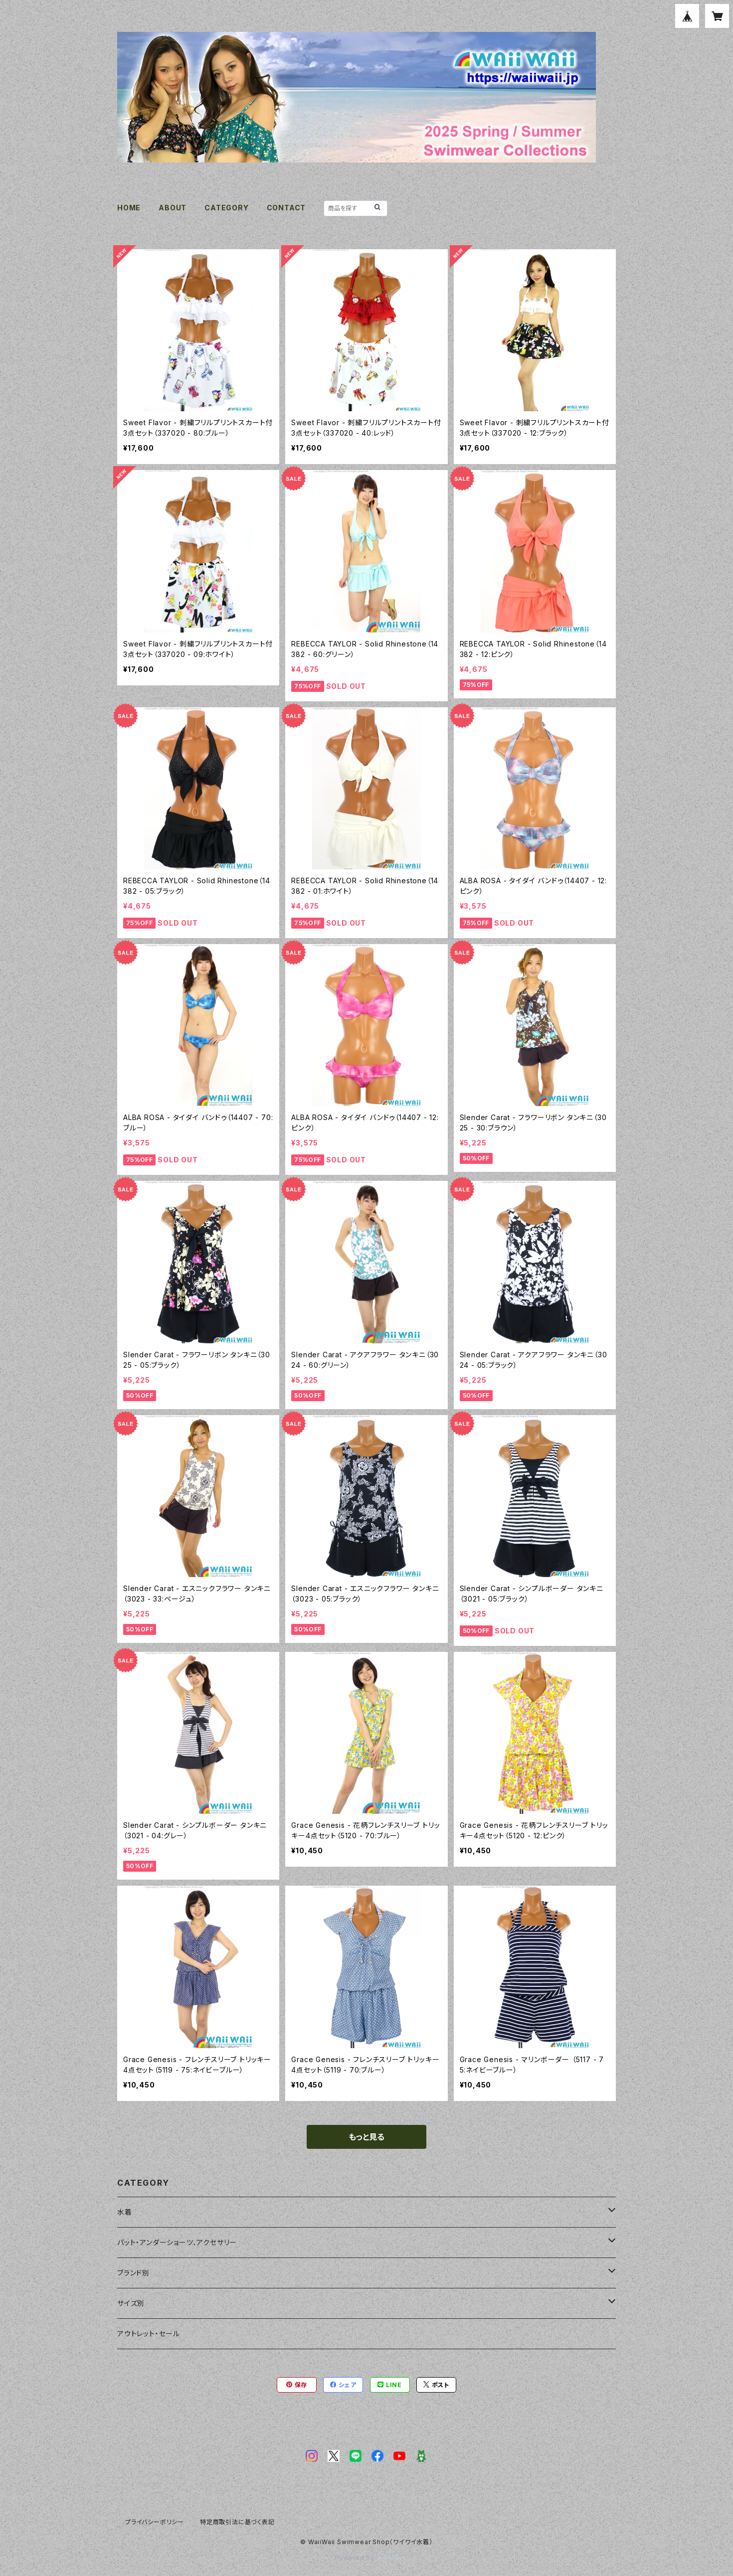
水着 (124, 2212)
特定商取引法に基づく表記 (237, 2522)
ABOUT (172, 207)
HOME (129, 207)
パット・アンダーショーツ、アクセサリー (177, 2242)
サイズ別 (131, 2303)
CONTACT (286, 207)
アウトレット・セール (148, 2333)
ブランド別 (133, 2272)
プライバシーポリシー (154, 2522)
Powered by (366, 2558)
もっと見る (366, 2137)
